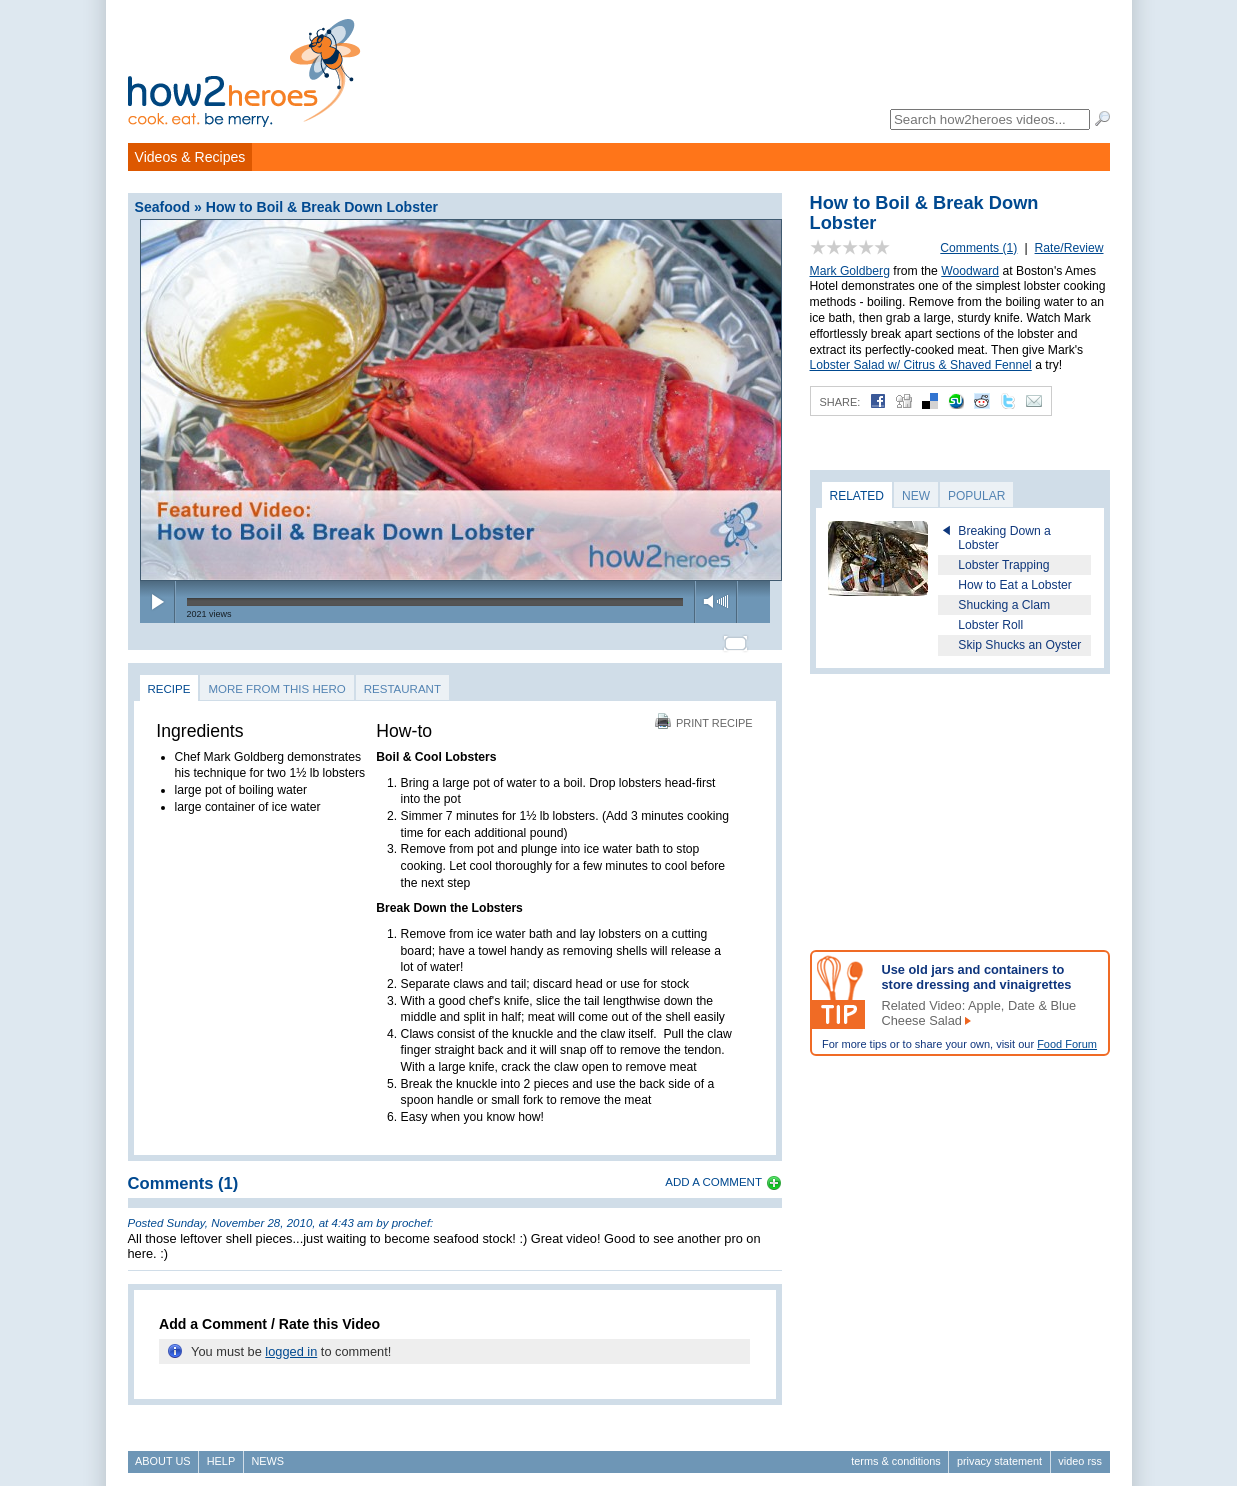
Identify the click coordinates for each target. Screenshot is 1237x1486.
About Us (162, 1452)
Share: (840, 402)
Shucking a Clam (1004, 605)
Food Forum (1067, 1044)
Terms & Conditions (895, 1452)
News (267, 1452)
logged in (291, 1342)
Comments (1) (978, 248)
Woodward (970, 271)
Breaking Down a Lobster (1004, 538)
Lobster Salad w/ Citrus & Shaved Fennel (921, 365)
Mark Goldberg (850, 271)
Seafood (163, 207)
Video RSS (1080, 1452)
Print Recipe (704, 714)
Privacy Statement (999, 1452)
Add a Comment (713, 1173)
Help (221, 1452)
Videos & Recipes (190, 157)
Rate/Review (1069, 248)
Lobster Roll (990, 625)
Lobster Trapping (1003, 565)
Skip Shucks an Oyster (1019, 645)
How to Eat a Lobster (1015, 585)
